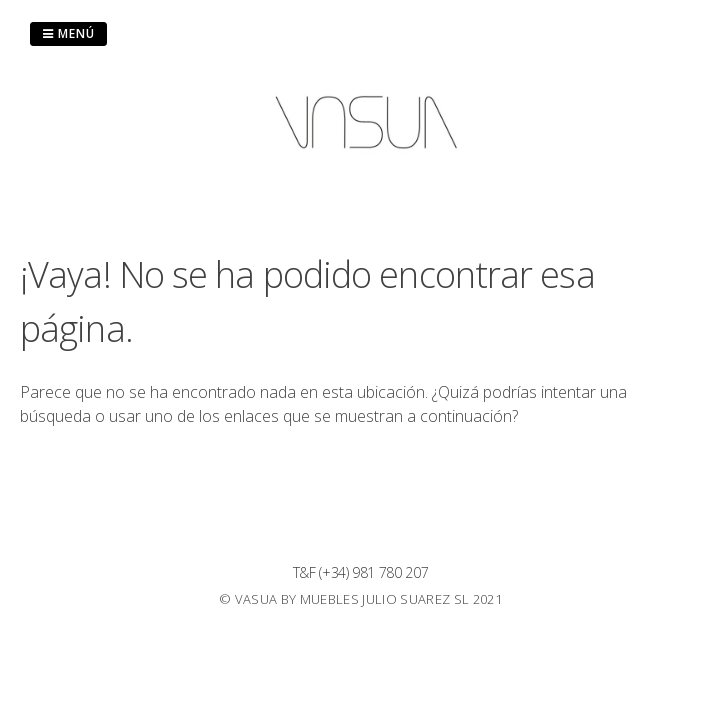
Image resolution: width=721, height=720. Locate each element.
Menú (68, 33)
